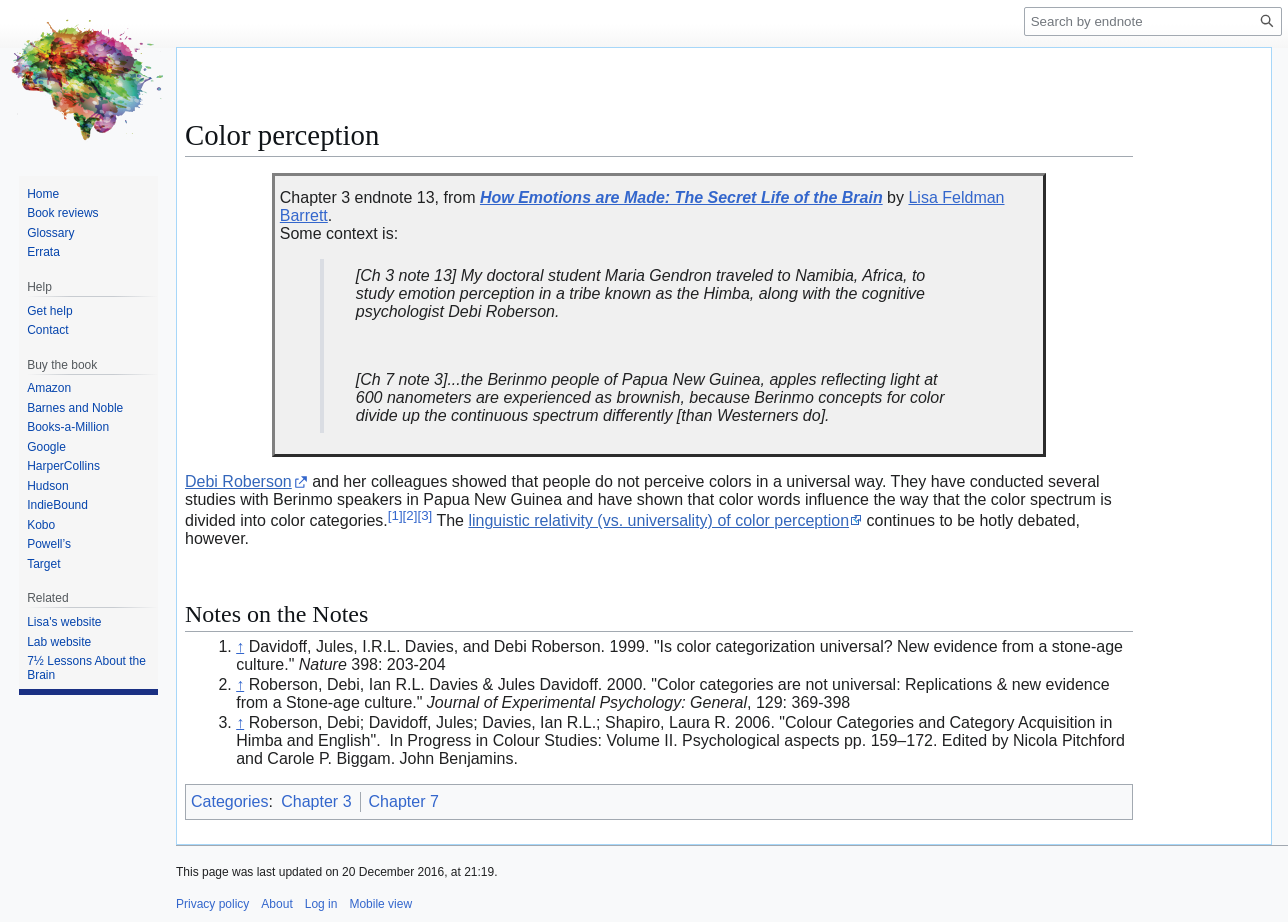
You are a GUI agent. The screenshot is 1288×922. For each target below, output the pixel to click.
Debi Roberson (238, 481)
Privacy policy (212, 904)
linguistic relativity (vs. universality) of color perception (658, 520)
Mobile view (380, 904)
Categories (229, 801)
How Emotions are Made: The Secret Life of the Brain (681, 197)
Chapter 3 (316, 801)
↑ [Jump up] (240, 646)
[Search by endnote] (1153, 21)
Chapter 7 (404, 801)
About (276, 904)
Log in (321, 904)
